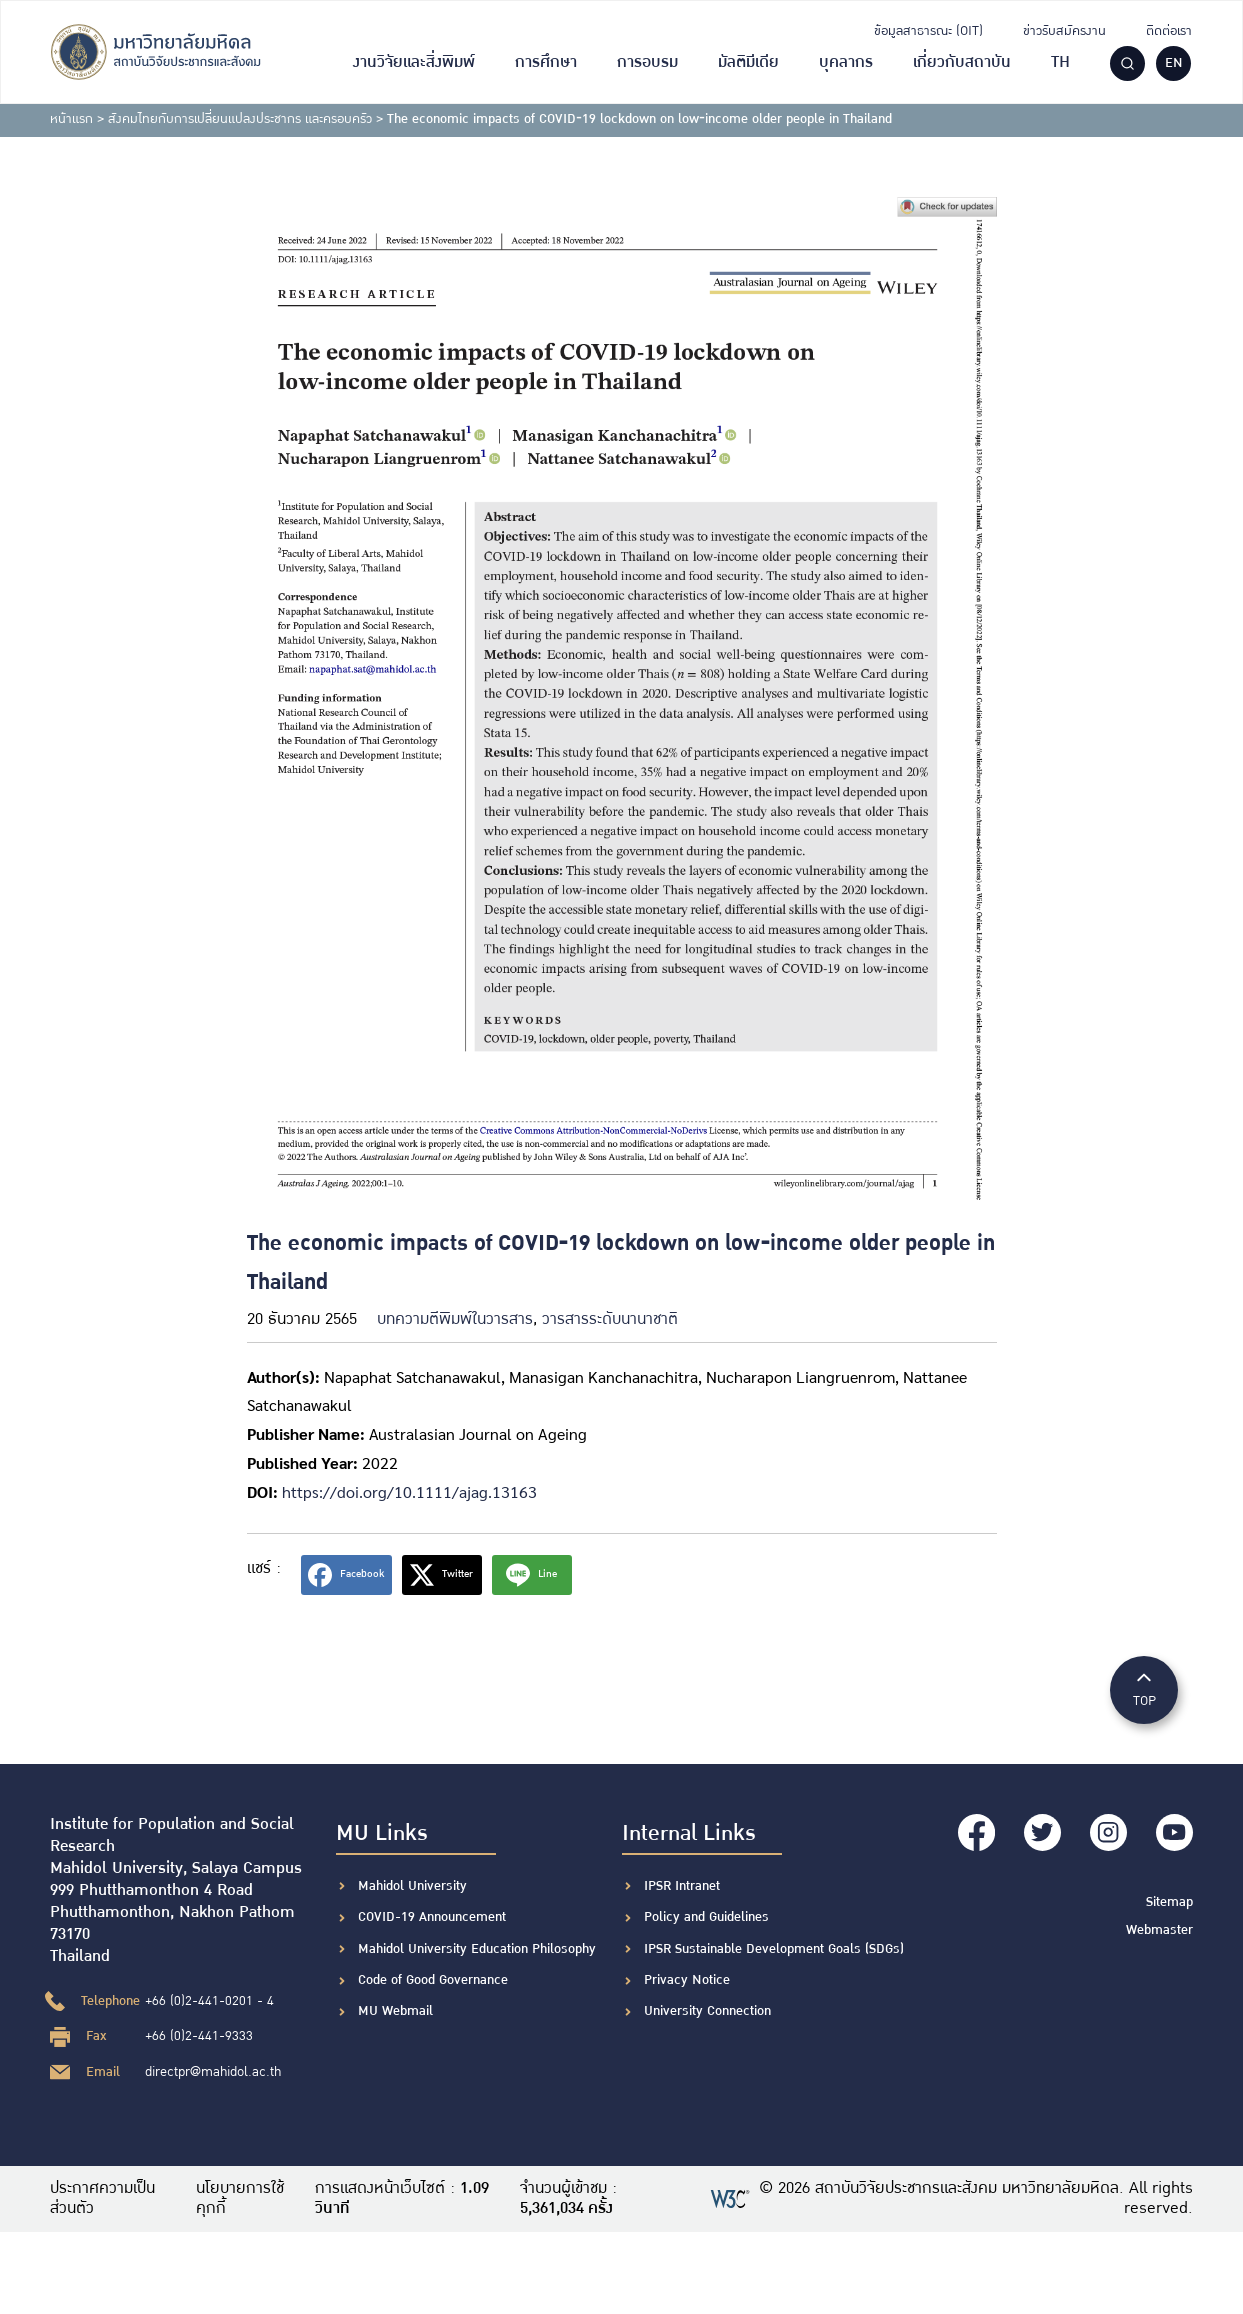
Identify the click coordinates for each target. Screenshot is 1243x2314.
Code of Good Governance (433, 1980)
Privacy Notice (687, 1980)
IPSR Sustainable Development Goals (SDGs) (774, 1949)
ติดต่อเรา (1169, 31)
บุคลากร (846, 62)
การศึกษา (546, 62)
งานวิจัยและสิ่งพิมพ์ (414, 62)
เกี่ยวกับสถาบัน (962, 62)
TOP (1144, 1688)
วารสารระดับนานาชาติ (610, 1319)
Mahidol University (412, 1886)
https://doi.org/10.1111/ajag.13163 (409, 1491)
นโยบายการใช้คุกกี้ (240, 2199)
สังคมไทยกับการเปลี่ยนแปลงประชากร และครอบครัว (240, 119)
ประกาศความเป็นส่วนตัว (102, 2199)
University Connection (707, 2011)
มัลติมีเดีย (748, 62)
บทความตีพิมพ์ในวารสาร (455, 1319)
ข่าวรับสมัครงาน (1064, 31)
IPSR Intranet (682, 1886)
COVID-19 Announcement (434, 1917)
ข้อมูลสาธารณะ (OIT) (928, 31)
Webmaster (1159, 1927)
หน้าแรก (71, 119)
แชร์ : (264, 1568)
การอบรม (647, 62)
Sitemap (1169, 1900)
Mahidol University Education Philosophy (477, 1949)
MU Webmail (395, 2011)
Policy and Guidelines (706, 1917)
